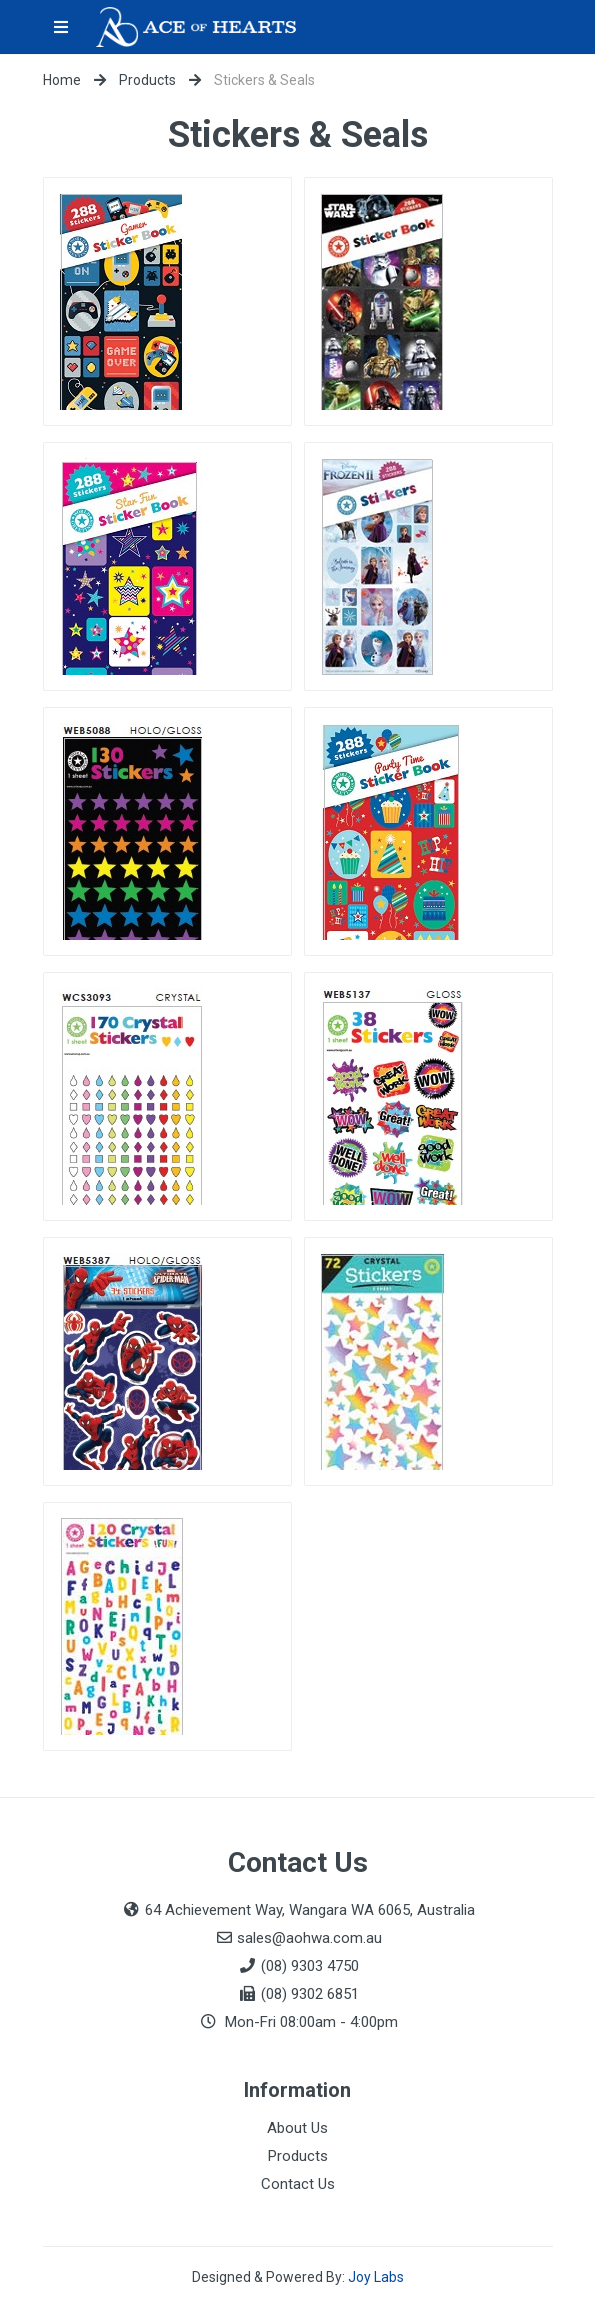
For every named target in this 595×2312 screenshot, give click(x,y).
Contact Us (298, 2184)
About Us (297, 2128)
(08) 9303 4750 (310, 1966)
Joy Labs (376, 2277)
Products (147, 80)
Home (62, 80)
